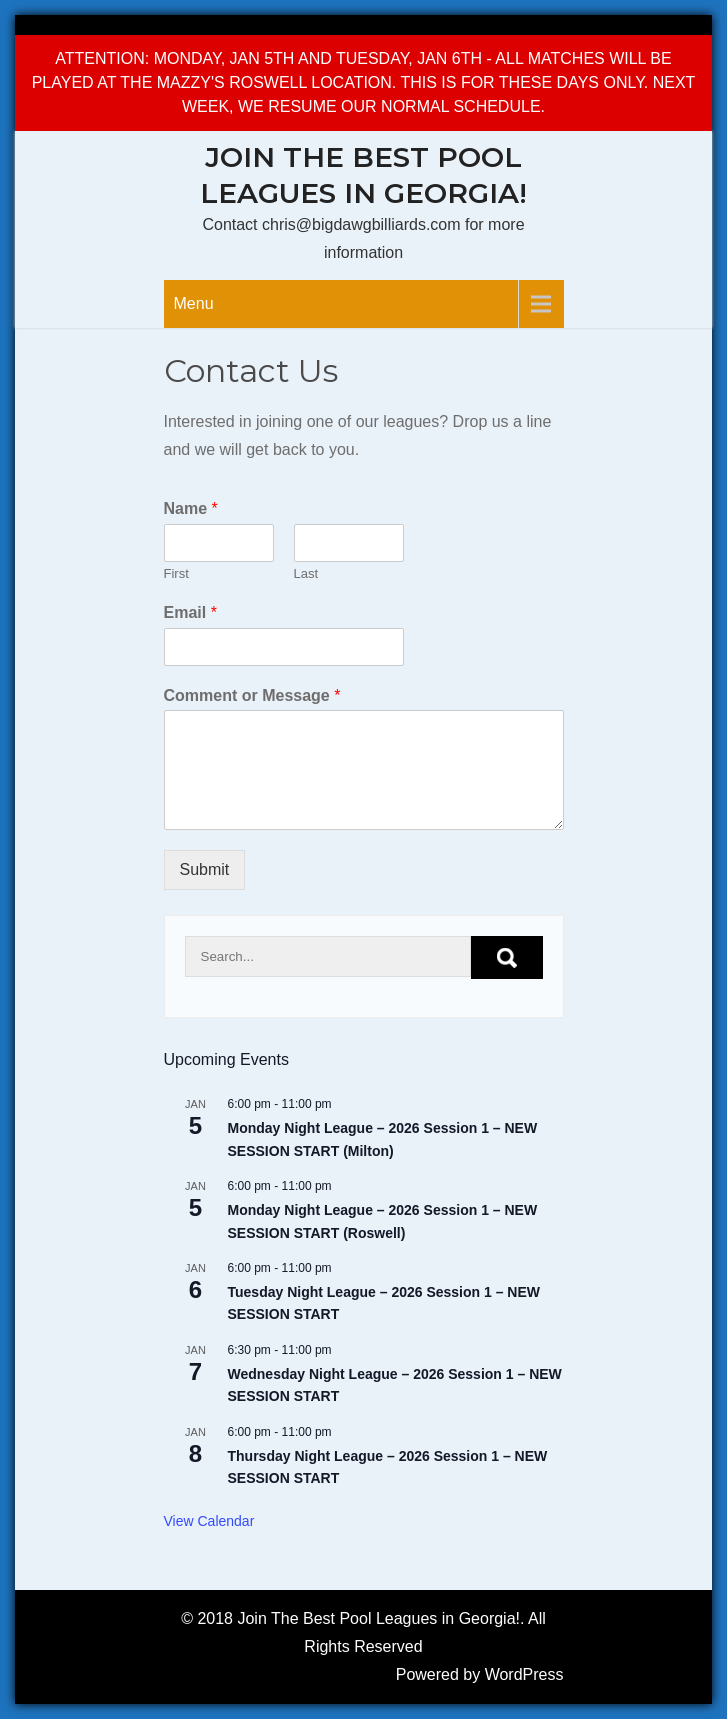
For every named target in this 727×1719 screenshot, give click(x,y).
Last (306, 573)
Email (190, 612)
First (176, 573)
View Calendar (209, 1521)
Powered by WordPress (480, 1674)
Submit (205, 869)
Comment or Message (252, 695)
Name (191, 508)
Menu (194, 303)
